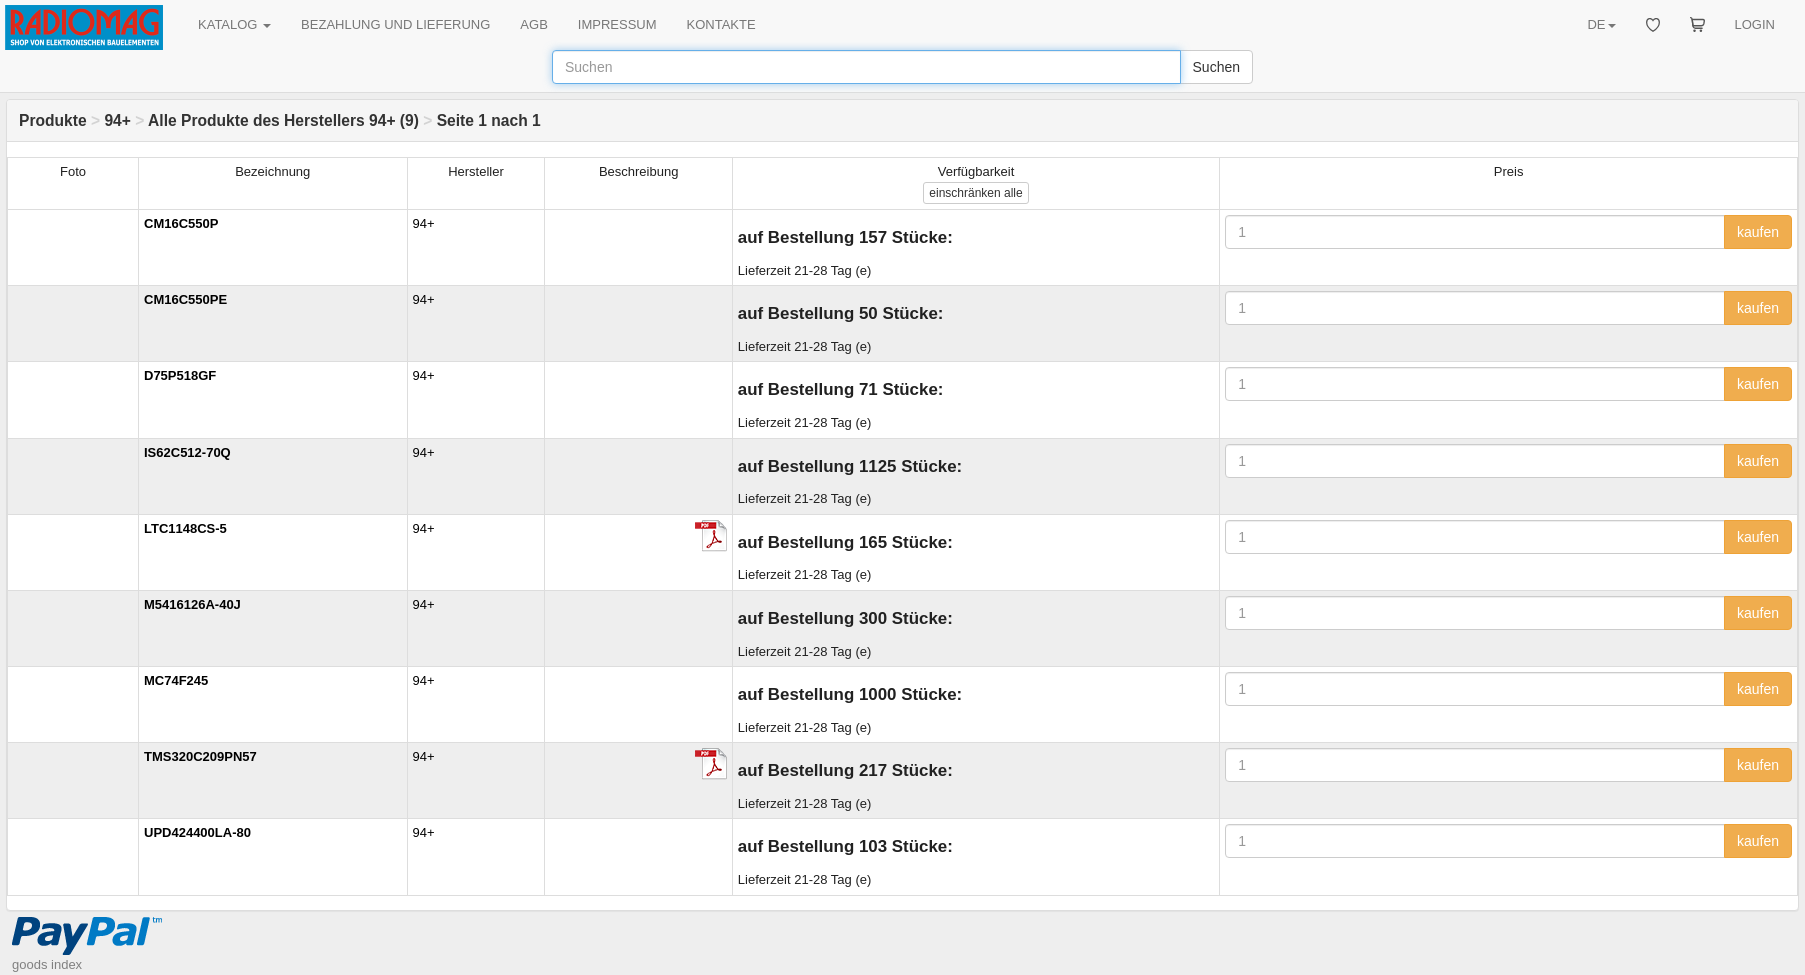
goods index (47, 964)
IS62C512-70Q (187, 452)
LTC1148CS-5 (185, 528)
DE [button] (1601, 24)
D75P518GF (180, 375)
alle (975, 193)
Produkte (53, 120)
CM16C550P (181, 223)
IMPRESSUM (617, 24)
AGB (533, 24)
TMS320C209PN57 (200, 756)
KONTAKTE (721, 24)
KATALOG (234, 24)
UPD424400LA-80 (197, 832)
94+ (117, 120)
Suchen (1216, 67)
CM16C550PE (185, 299)
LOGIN (1755, 24)
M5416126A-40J (192, 604)
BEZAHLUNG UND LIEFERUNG (395, 24)
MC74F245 (176, 680)
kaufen (1758, 232)
